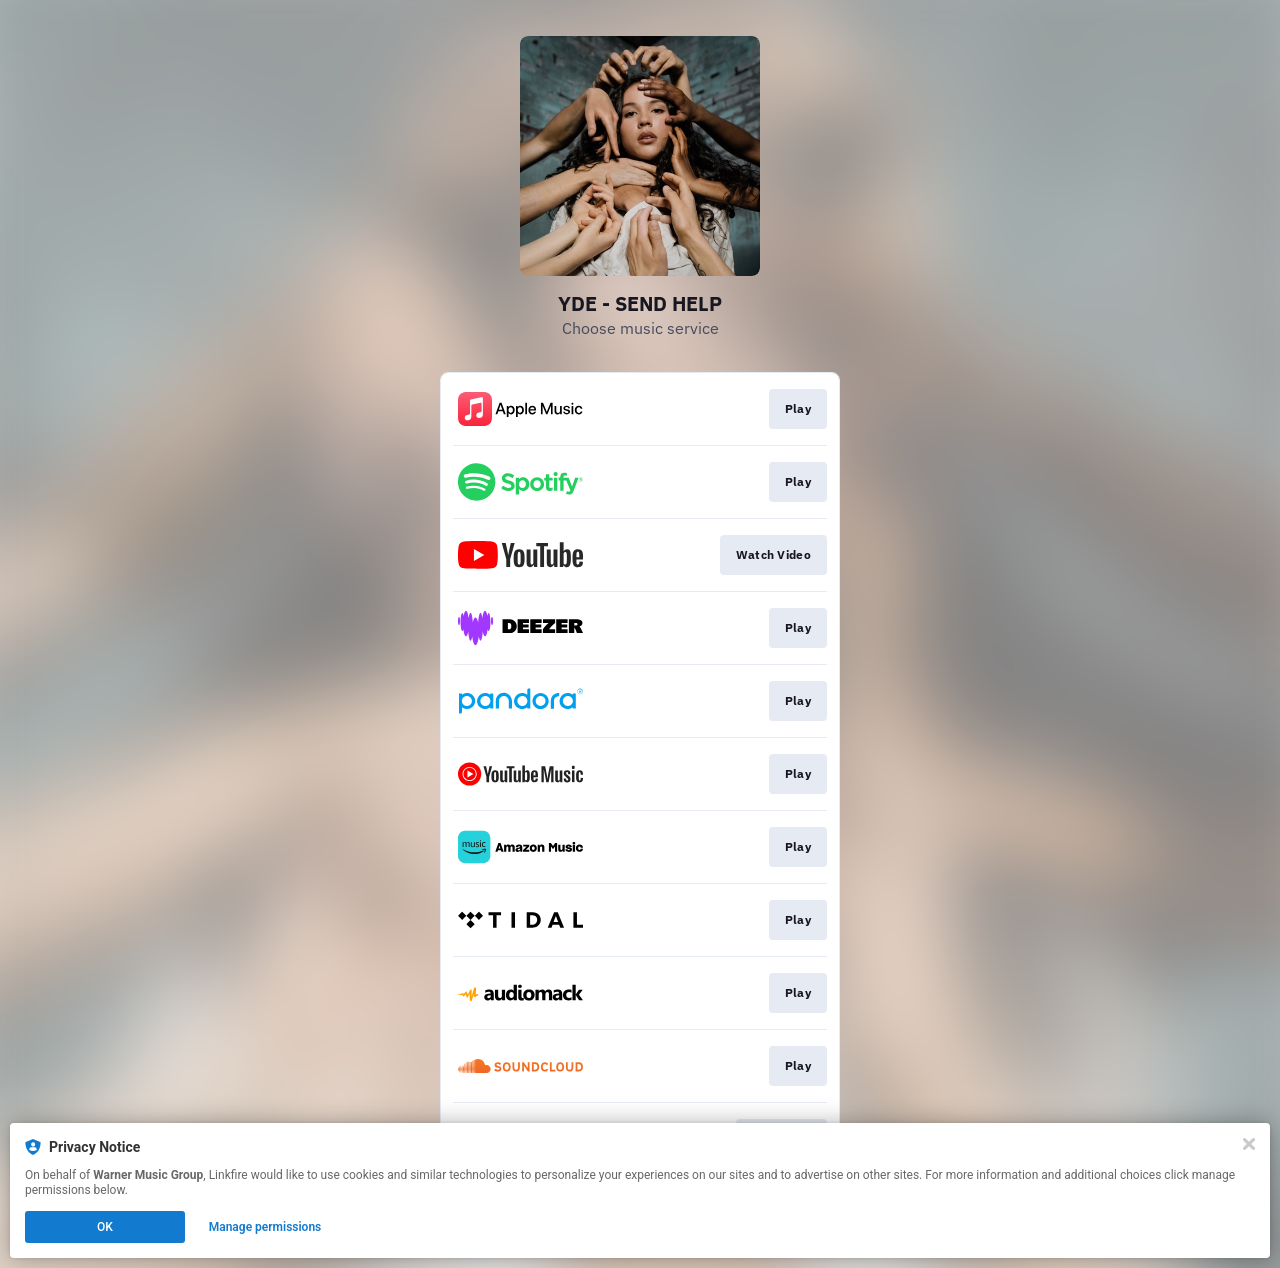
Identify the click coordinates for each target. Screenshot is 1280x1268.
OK (105, 1227)
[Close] (1249, 1144)
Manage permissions (265, 1227)
